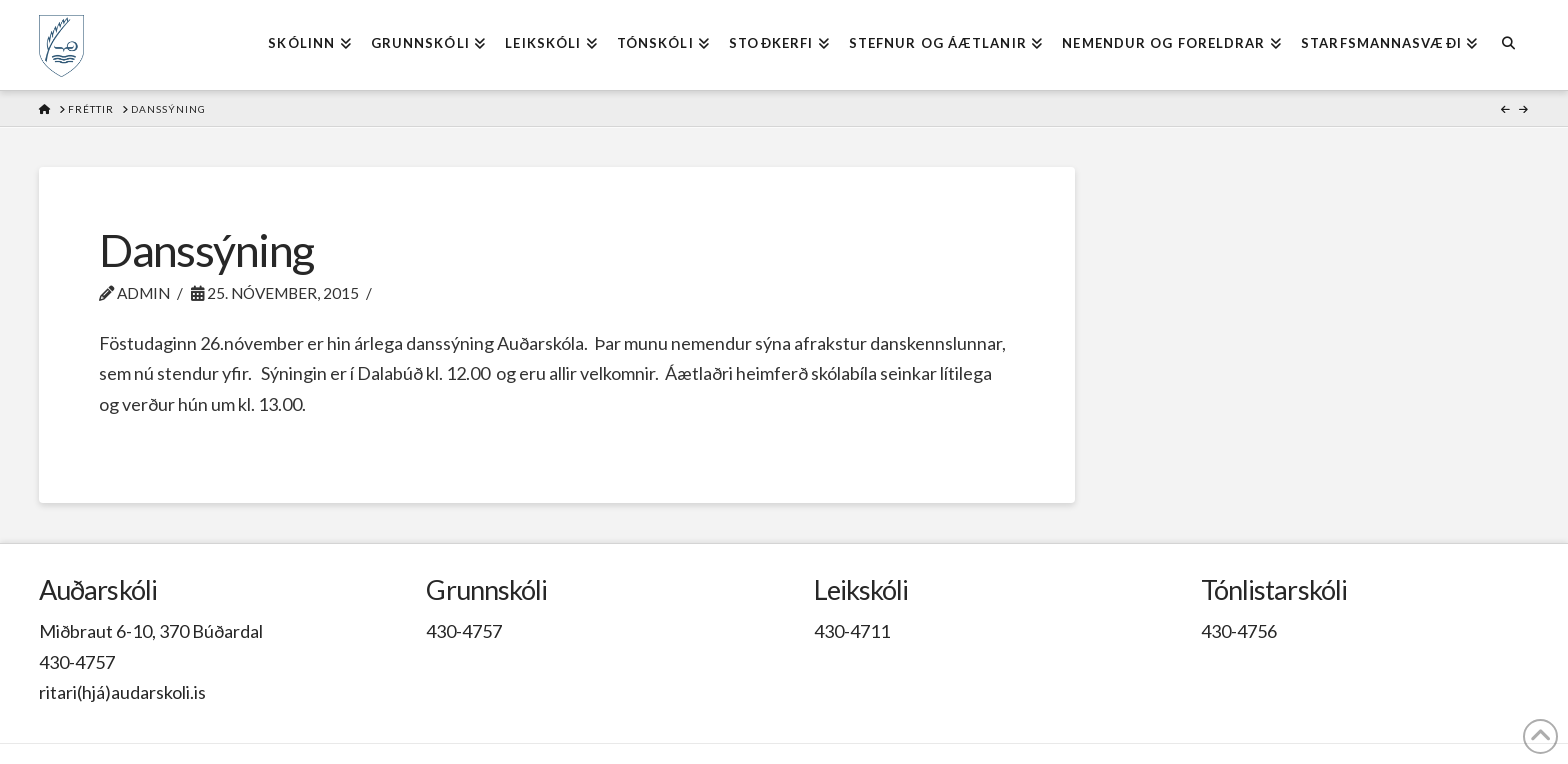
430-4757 (77, 662)
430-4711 (852, 631)
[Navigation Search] (1507, 45)
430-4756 (1239, 631)
